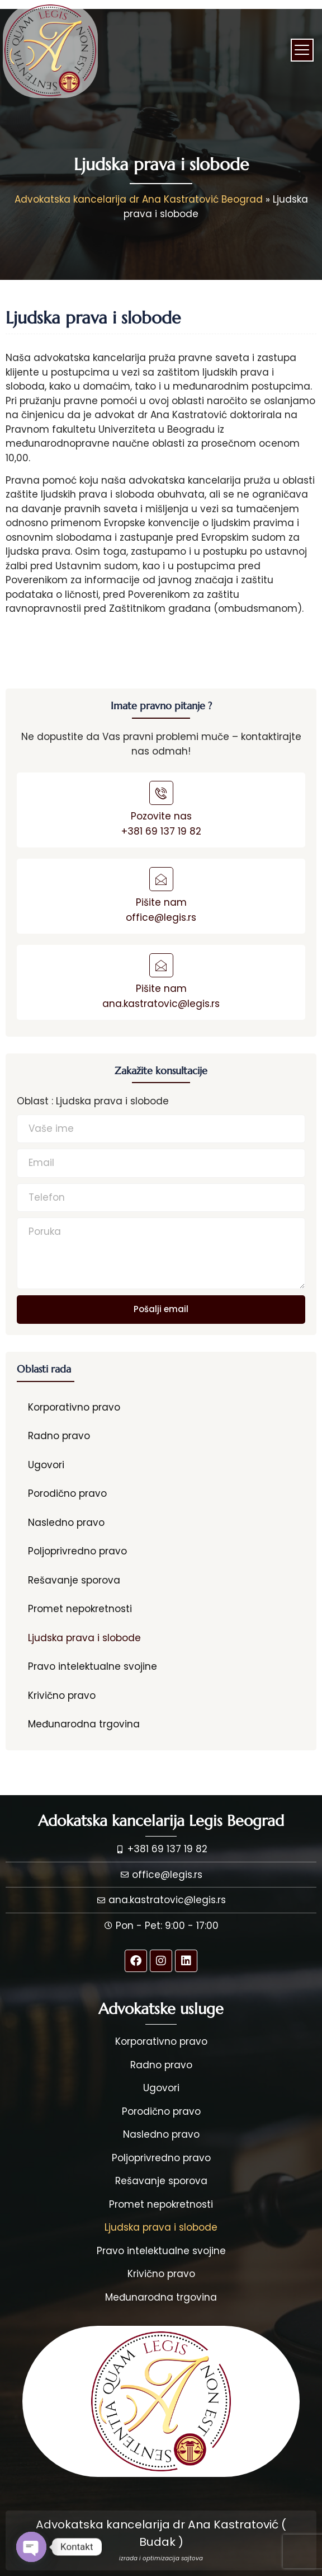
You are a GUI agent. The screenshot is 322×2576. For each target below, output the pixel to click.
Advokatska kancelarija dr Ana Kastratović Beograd (139, 199)
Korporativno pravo (74, 1407)
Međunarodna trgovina (84, 1724)
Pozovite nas (161, 816)
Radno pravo (59, 1435)
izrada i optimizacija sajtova (161, 2558)
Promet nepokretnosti (80, 1608)
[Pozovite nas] (161, 793)
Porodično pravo (67, 1493)
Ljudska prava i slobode (84, 1638)
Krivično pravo (62, 1695)
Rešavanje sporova (74, 1580)
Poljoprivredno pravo (77, 1551)
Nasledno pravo (66, 1522)
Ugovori (46, 1465)
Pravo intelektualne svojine (92, 1666)
